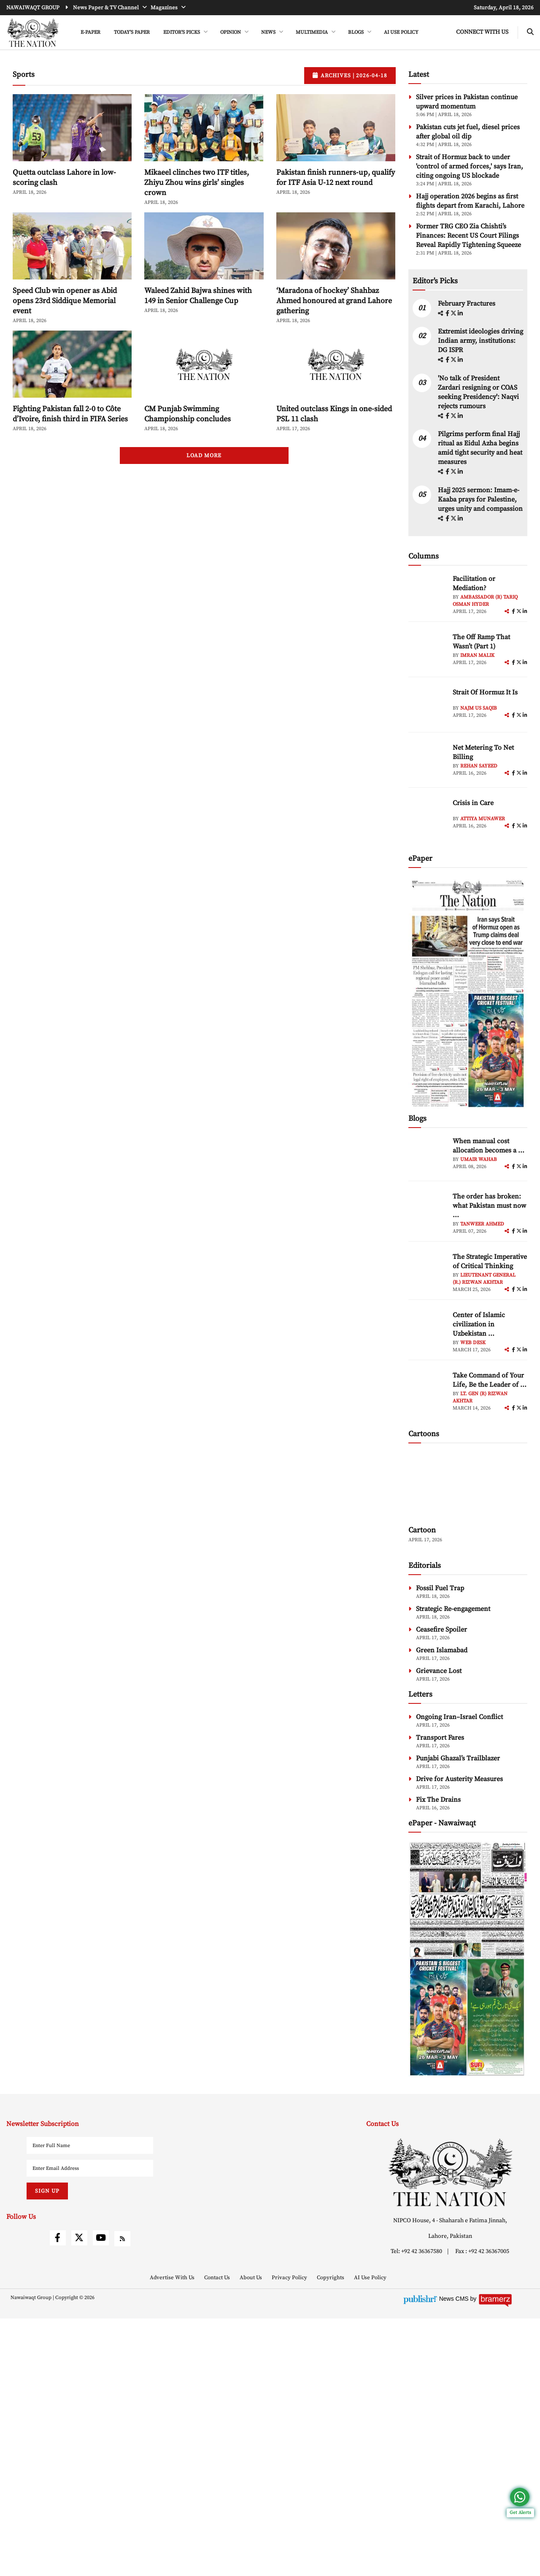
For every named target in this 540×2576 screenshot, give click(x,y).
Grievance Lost (439, 1928)
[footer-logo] (450, 2429)
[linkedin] (460, 457)
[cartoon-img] (468, 1742)
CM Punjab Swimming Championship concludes (187, 452)
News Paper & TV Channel (106, 7)
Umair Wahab (478, 1303)
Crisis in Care (473, 946)
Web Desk (473, 1486)
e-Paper (90, 32)
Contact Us (217, 2535)
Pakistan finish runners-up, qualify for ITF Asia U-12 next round (335, 215)
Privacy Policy (290, 2535)
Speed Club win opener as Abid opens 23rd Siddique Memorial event (65, 339)
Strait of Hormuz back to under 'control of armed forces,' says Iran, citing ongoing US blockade (469, 204)
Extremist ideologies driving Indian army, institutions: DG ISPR (480, 484)
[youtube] (101, 2495)
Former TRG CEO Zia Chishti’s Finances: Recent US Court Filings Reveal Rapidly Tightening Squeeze (468, 273)
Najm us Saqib (478, 852)
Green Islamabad (441, 1908)
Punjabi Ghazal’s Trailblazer (458, 2016)
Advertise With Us (173, 2535)
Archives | (350, 113)
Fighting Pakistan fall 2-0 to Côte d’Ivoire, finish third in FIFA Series (70, 452)
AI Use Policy (401, 32)
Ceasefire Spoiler (441, 1887)
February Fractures (467, 447)
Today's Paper (132, 32)
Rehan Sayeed (478, 909)
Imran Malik (477, 799)
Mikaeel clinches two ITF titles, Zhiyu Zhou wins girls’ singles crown (196, 221)
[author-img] (427, 737)
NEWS (269, 32)
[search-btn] (530, 32)
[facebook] (448, 457)
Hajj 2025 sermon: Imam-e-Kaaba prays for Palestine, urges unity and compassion (480, 642)
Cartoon (422, 1787)
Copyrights (331, 2535)
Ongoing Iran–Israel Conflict (459, 1974)
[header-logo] (32, 32)
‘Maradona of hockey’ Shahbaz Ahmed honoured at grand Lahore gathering (334, 339)
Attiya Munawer (482, 962)
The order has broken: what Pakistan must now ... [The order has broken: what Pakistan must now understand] (489, 1349)
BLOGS (356, 32)
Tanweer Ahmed (482, 1367)
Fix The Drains (438, 2057)
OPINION (231, 32)
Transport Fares (440, 1995)
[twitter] (454, 457)
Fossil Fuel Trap (440, 1845)
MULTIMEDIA (312, 32)
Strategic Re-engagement (453, 1866)
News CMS (454, 2556)
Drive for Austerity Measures (459, 2036)
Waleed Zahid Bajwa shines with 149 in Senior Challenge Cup (198, 334)
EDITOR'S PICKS (182, 32)
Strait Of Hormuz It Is (485, 836)
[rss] (122, 2496)
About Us (251, 2535)
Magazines (165, 7)
